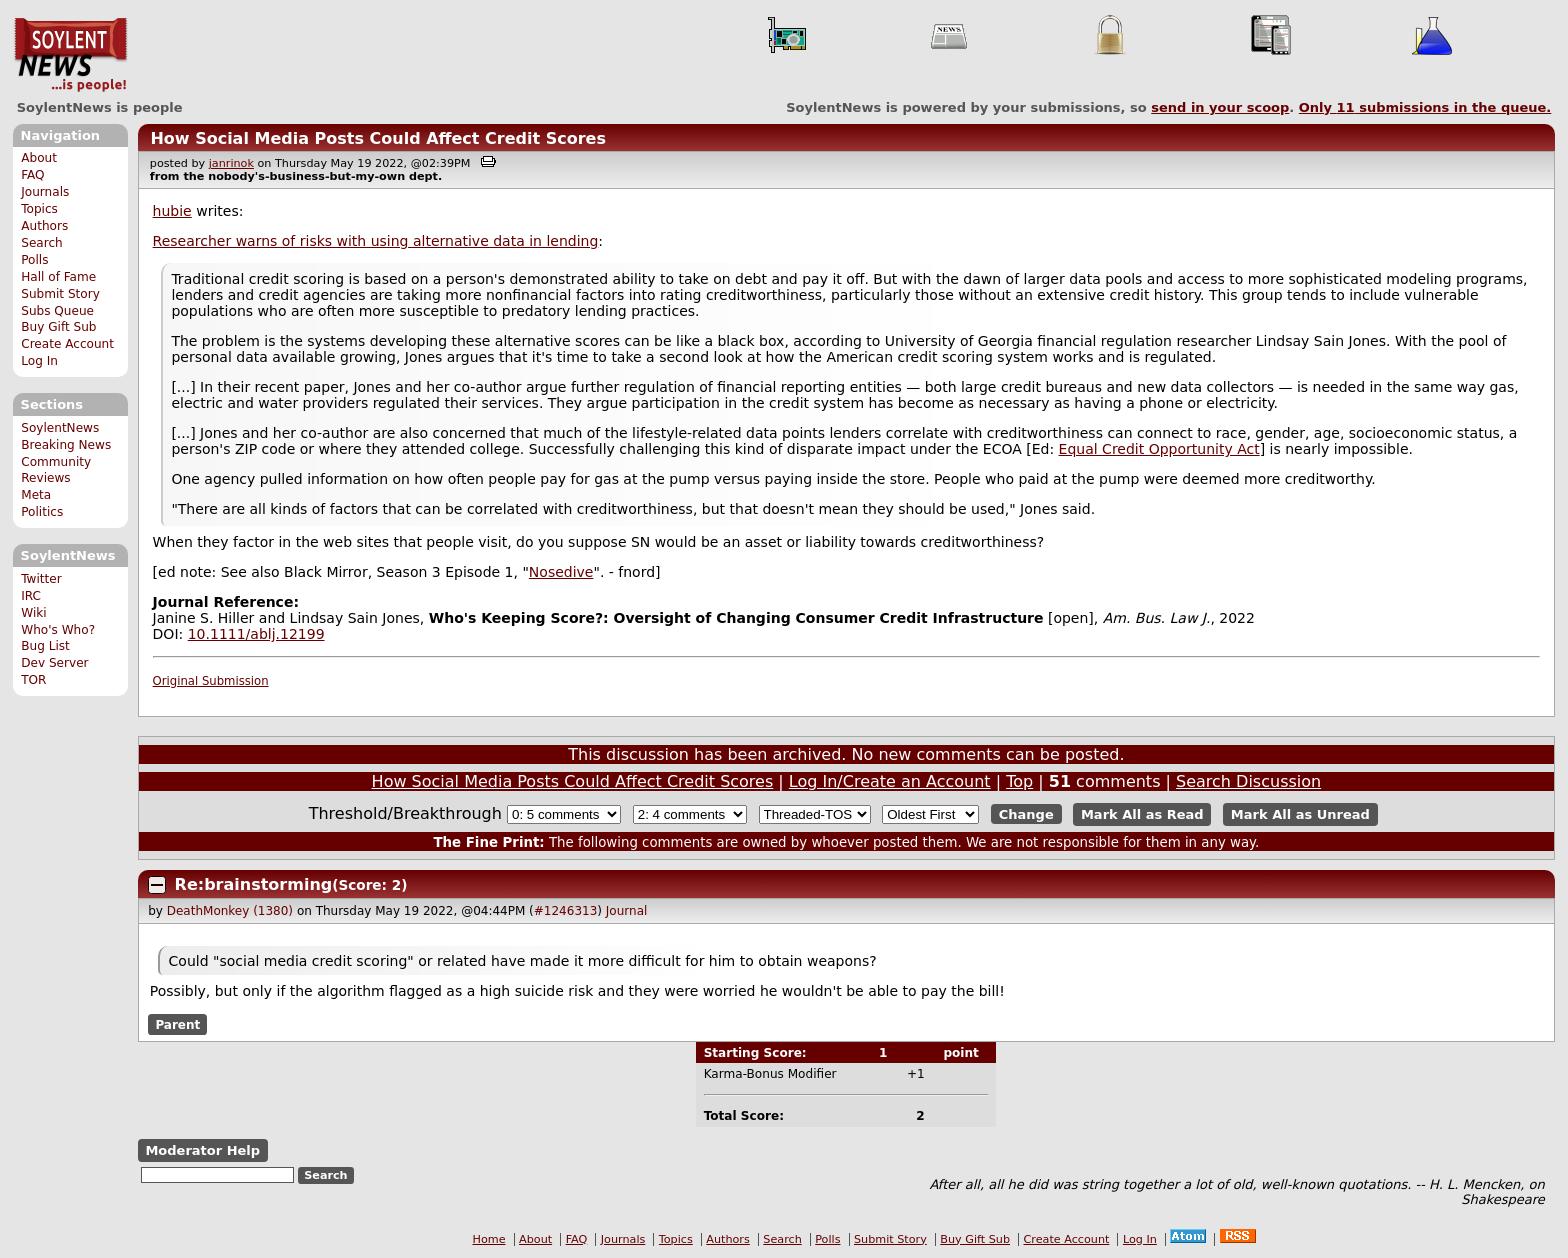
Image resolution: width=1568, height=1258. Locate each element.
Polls (34, 260)
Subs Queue (57, 311)
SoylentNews (70, 55)
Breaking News (66, 445)
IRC (31, 596)
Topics (39, 209)
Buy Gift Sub (58, 327)
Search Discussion (1248, 781)
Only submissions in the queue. (1425, 107)
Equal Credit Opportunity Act (1159, 449)
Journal (627, 911)
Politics (42, 512)
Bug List (45, 646)
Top (1019, 781)
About (39, 158)
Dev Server (54, 663)
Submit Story (60, 294)
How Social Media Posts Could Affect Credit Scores (378, 138)
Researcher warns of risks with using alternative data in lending (376, 241)
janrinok (231, 163)
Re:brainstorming (254, 884)
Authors (44, 226)
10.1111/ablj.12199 (256, 634)
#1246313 (566, 911)
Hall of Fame (58, 277)
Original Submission (211, 681)
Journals (45, 192)
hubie (172, 211)
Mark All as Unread (1300, 814)
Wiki (33, 613)
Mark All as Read (1142, 814)
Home (489, 1239)
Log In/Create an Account (890, 781)
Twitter (41, 579)
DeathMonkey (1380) (230, 911)
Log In (39, 361)
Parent (177, 1024)
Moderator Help (202, 1150)
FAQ (32, 175)
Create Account (67, 344)
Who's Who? (58, 630)
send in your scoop (1220, 107)
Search (42, 243)
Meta (36, 495)
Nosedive (561, 572)
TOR (33, 680)
